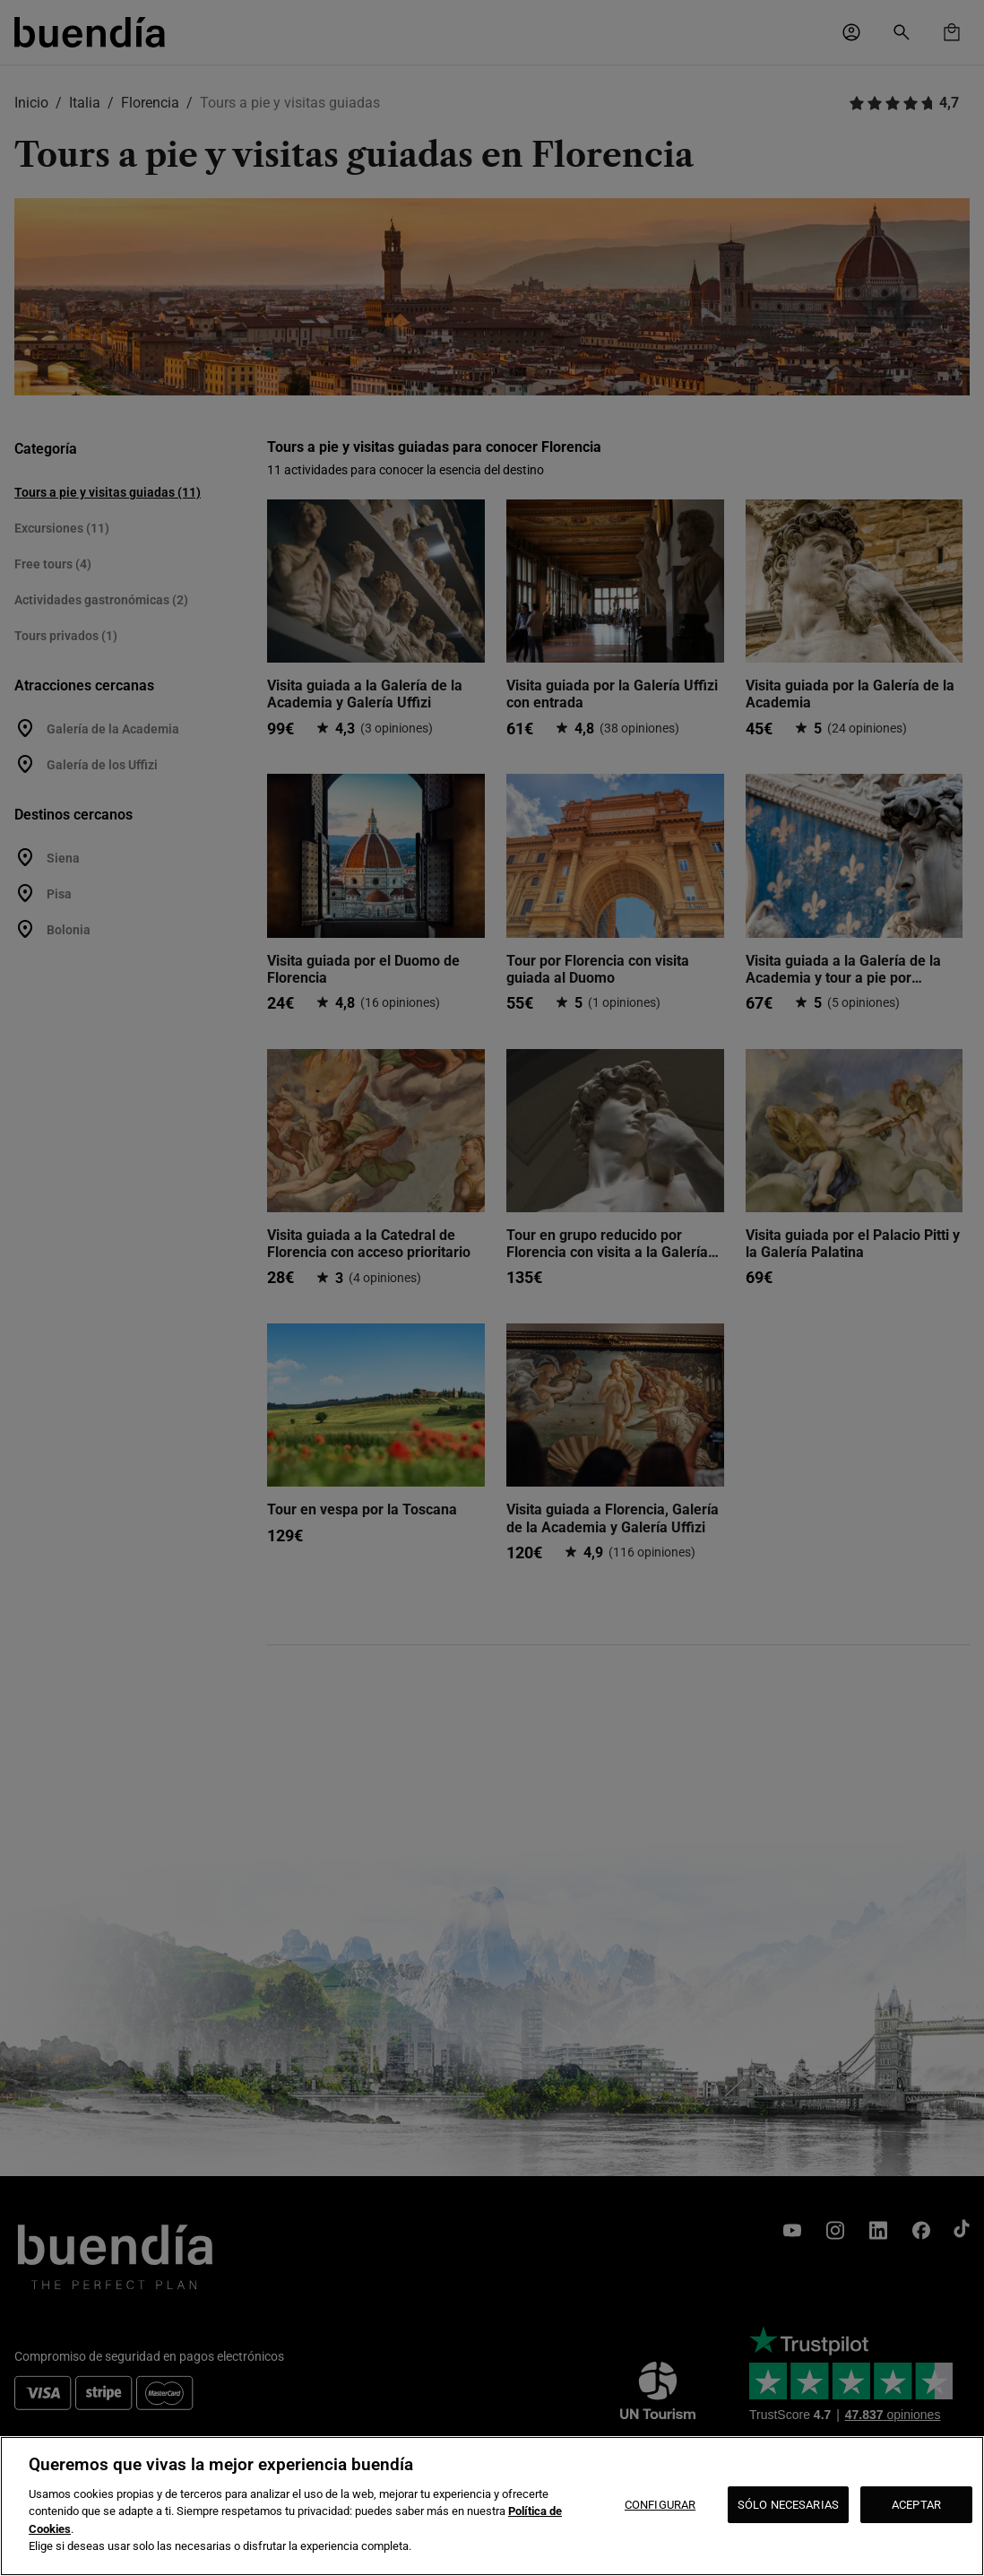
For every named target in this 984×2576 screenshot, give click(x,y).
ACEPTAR (916, 2504)
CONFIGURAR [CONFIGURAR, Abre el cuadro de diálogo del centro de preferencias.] (660, 2504)
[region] (492, 2506)
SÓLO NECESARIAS (788, 2504)
